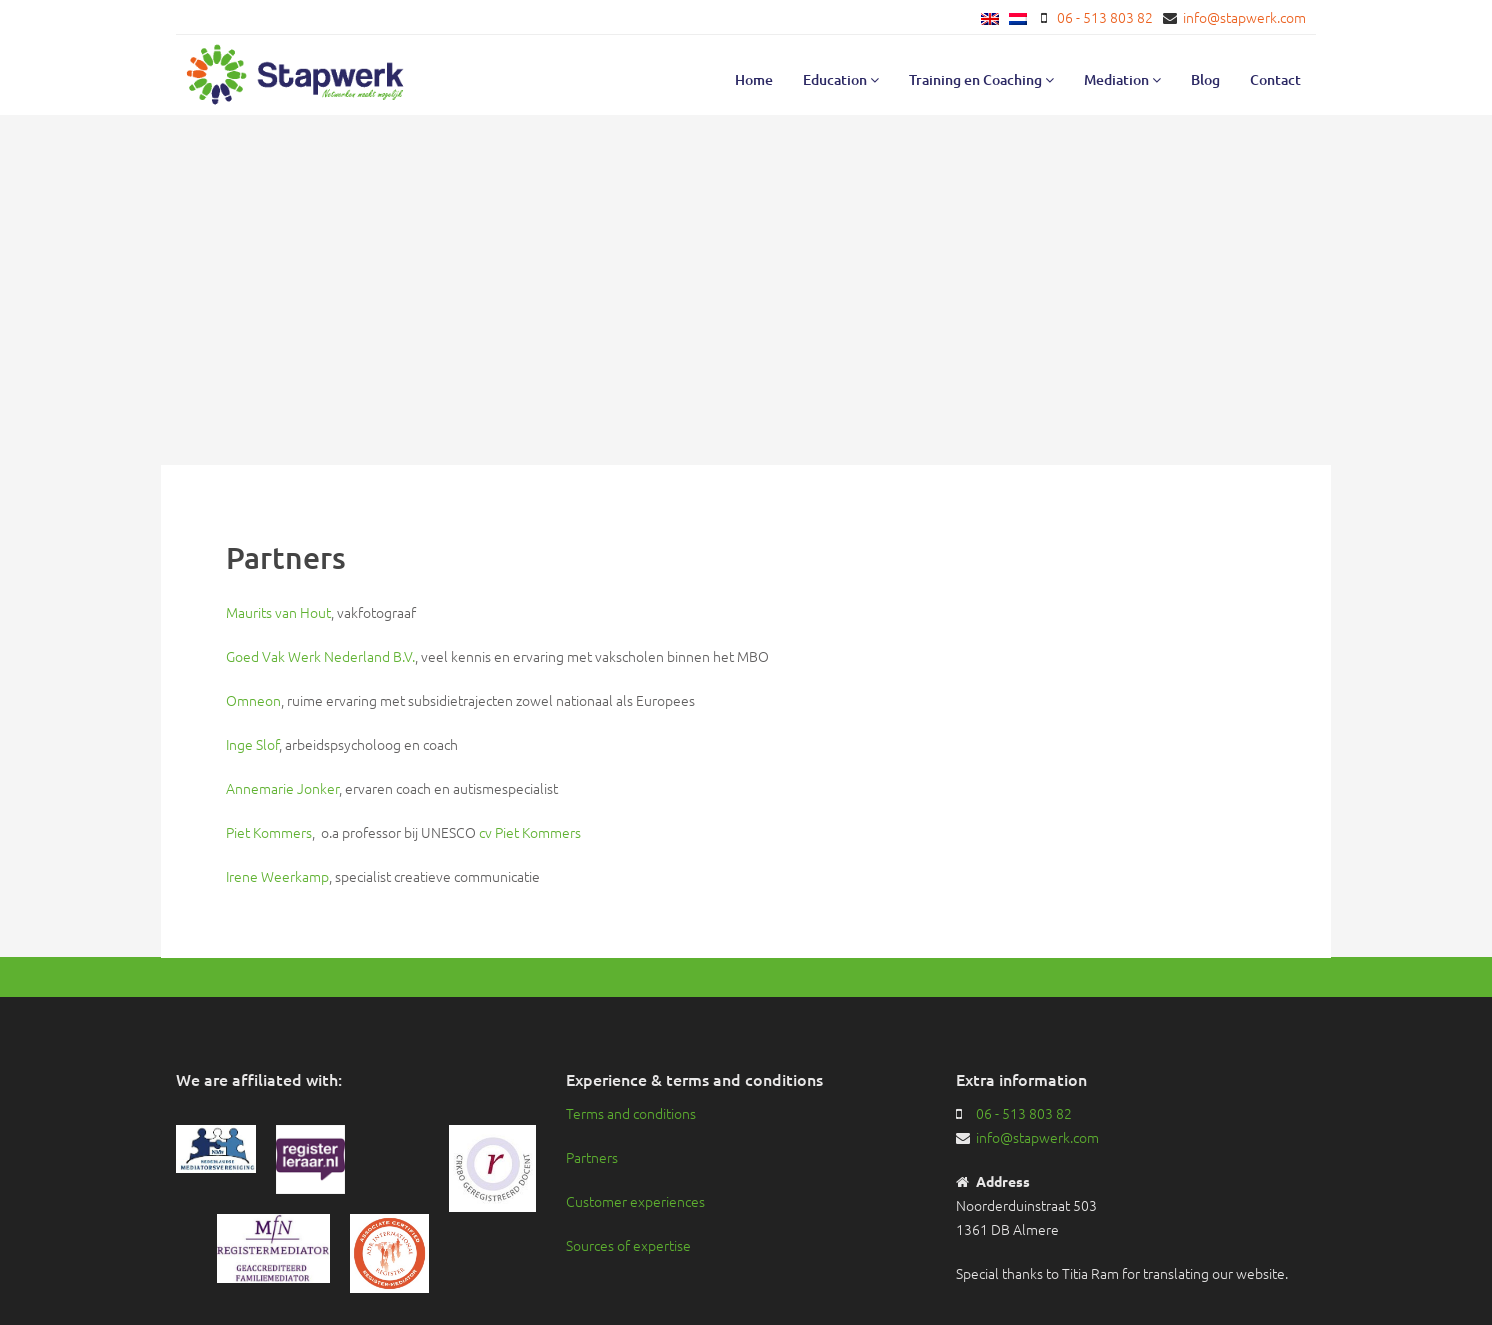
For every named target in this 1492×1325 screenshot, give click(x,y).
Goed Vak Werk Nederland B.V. (320, 656)
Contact (1275, 79)
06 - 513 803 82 (1105, 17)
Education (841, 79)
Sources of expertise (628, 1245)
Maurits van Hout (278, 612)
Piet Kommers (269, 832)
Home (754, 79)
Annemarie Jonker (282, 788)
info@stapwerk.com (1244, 17)
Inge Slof (252, 744)
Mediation (1122, 79)
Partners (592, 1157)
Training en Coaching (981, 79)
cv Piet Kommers (530, 832)
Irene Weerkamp (277, 876)
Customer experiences (635, 1201)
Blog (1205, 79)
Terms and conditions (631, 1113)
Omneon (253, 700)
